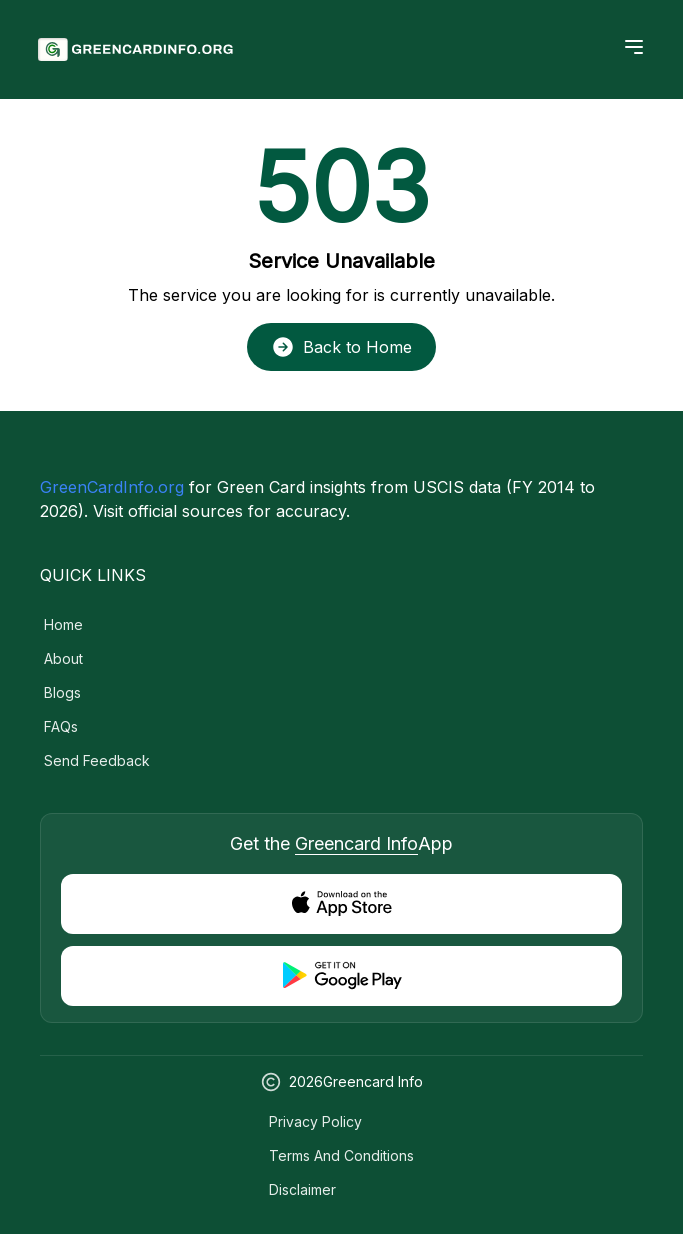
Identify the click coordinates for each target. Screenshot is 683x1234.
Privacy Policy (315, 1121)
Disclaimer (302, 1189)
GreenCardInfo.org (112, 487)
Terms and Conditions (341, 1155)
